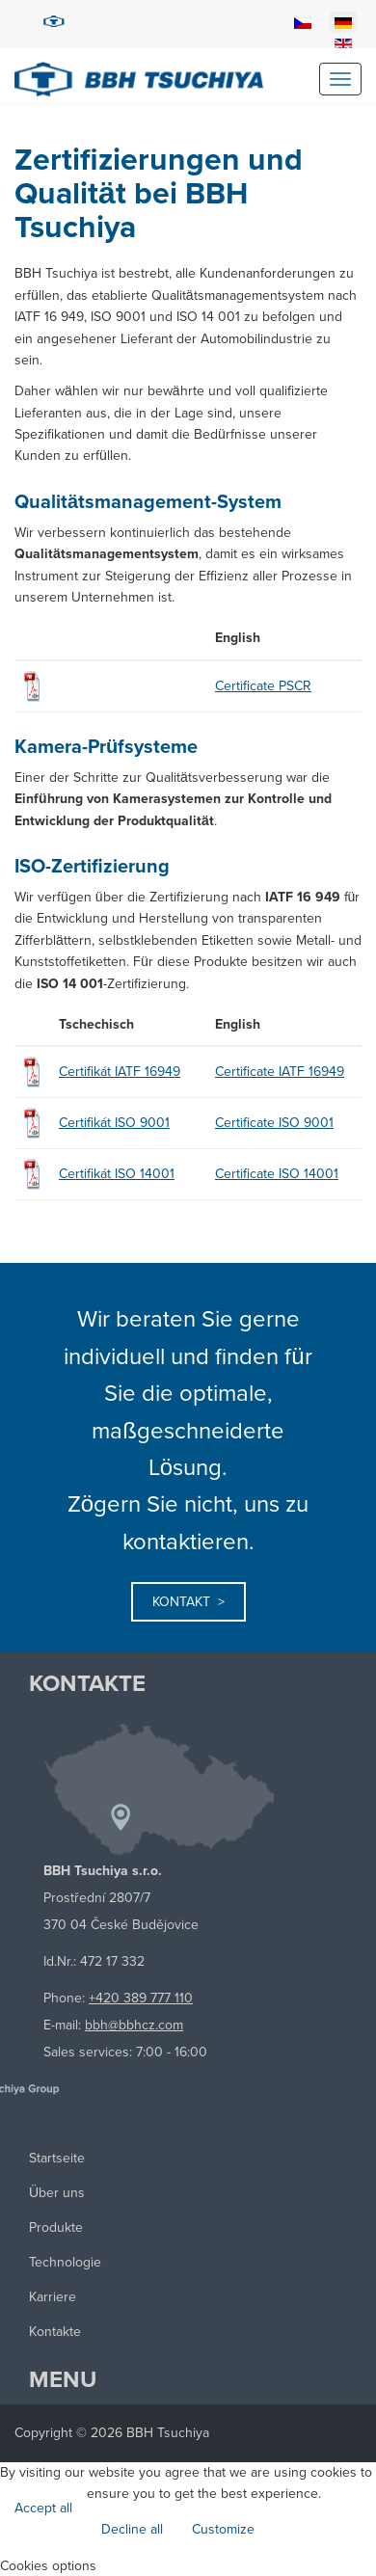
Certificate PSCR (263, 686)
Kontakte (55, 2331)
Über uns (57, 2193)
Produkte (56, 2227)
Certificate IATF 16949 (279, 1071)
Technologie (65, 2262)
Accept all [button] (43, 2508)
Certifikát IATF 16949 (119, 1071)
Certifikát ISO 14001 (117, 1174)
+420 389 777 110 (141, 1998)
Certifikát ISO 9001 (114, 1122)
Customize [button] (223, 2529)
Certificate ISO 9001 (274, 1122)
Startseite (57, 2158)
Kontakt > (188, 1602)
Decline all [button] (132, 2529)
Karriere (52, 2297)
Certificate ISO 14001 (276, 1174)
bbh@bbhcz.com (134, 2025)
